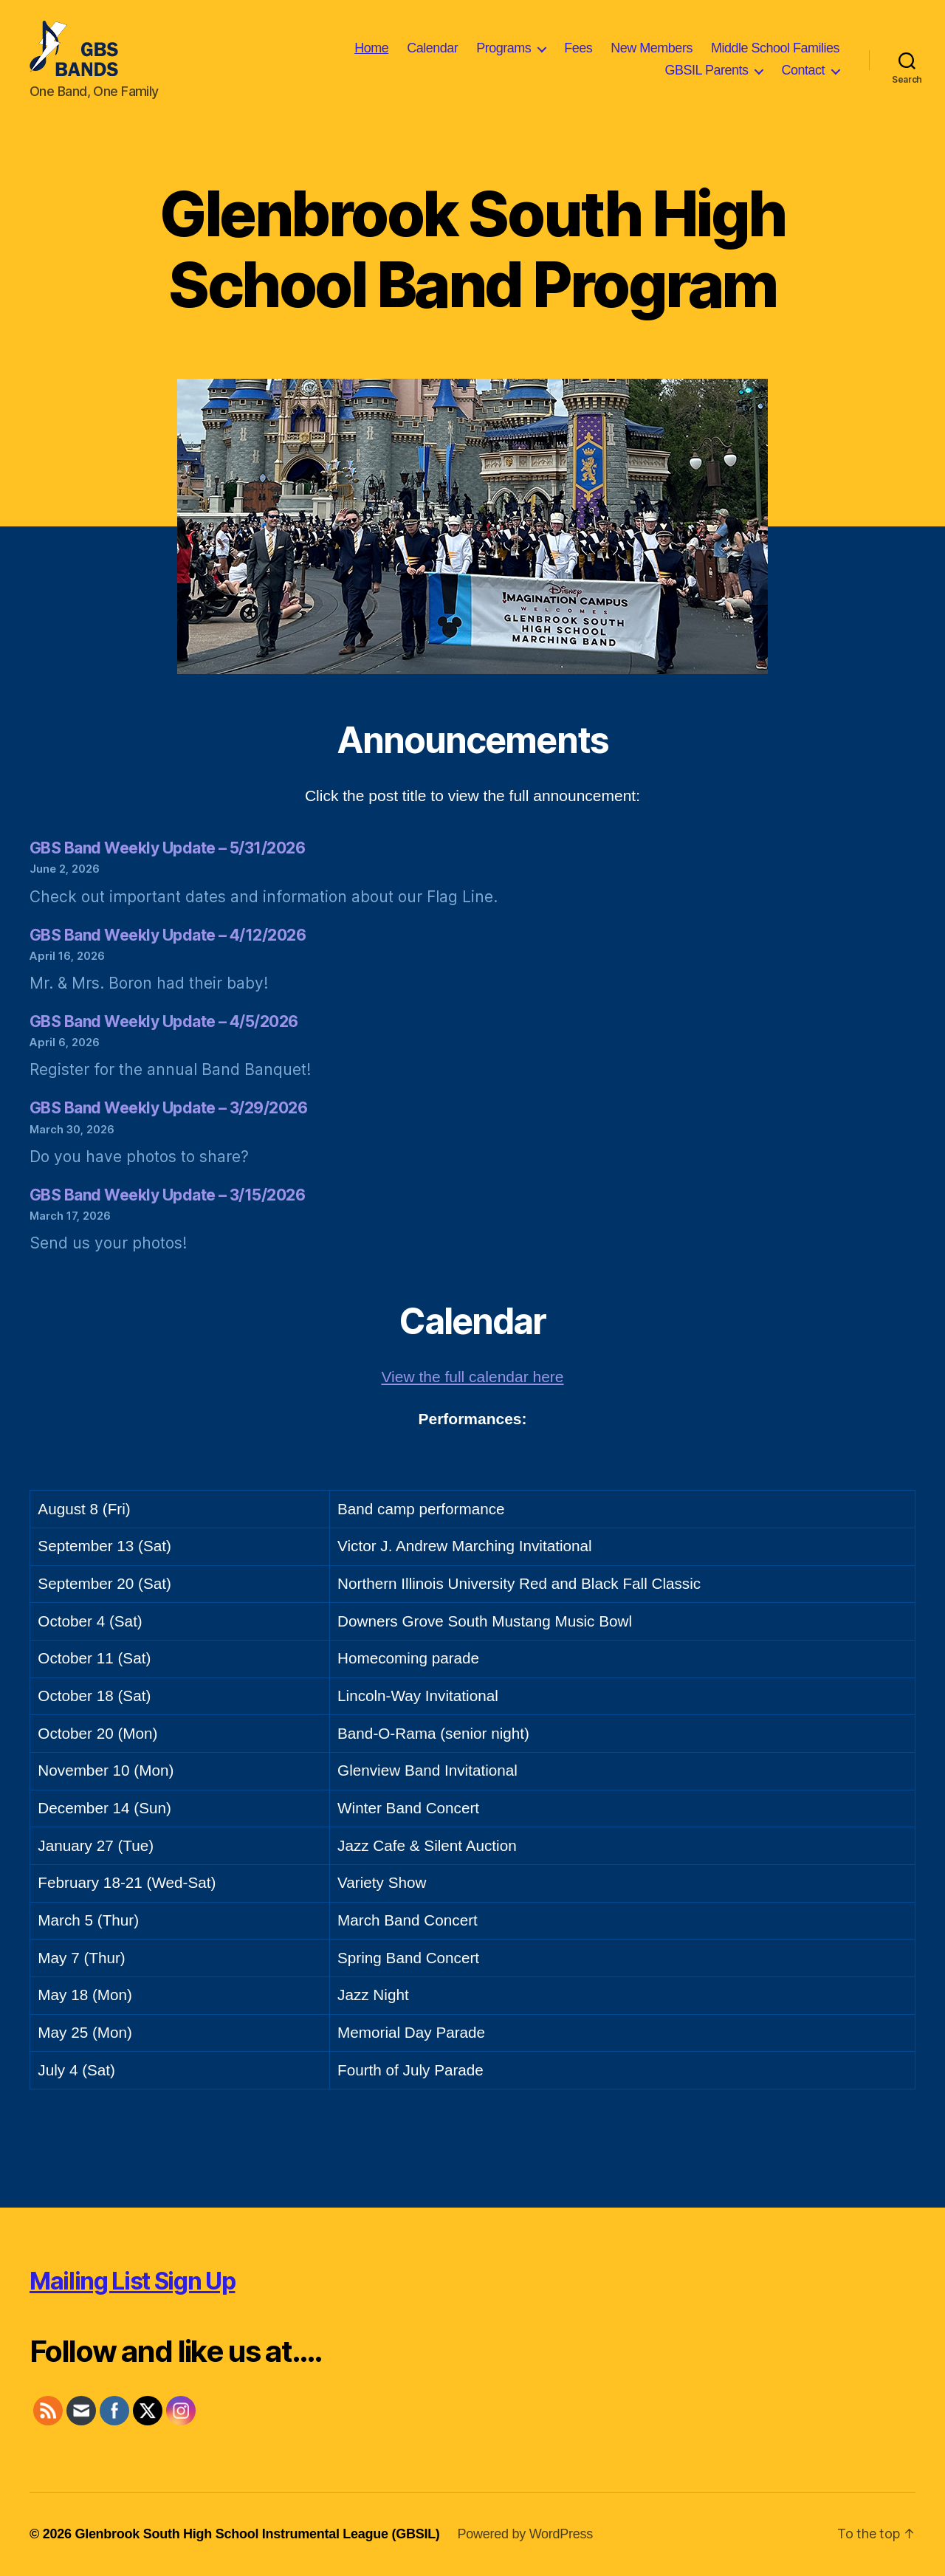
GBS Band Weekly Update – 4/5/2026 (164, 1021)
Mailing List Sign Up (132, 2281)
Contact (803, 70)
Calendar (432, 48)
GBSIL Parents (707, 70)
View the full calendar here (472, 1376)
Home (371, 48)
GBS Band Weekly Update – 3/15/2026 (167, 1195)
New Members (652, 48)
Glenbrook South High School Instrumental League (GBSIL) (257, 2534)
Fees (578, 48)
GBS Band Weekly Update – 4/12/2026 (168, 935)
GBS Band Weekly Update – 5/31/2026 (167, 848)
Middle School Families (775, 48)
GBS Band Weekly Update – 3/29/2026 (168, 1108)
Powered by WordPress (525, 2534)
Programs (503, 48)
